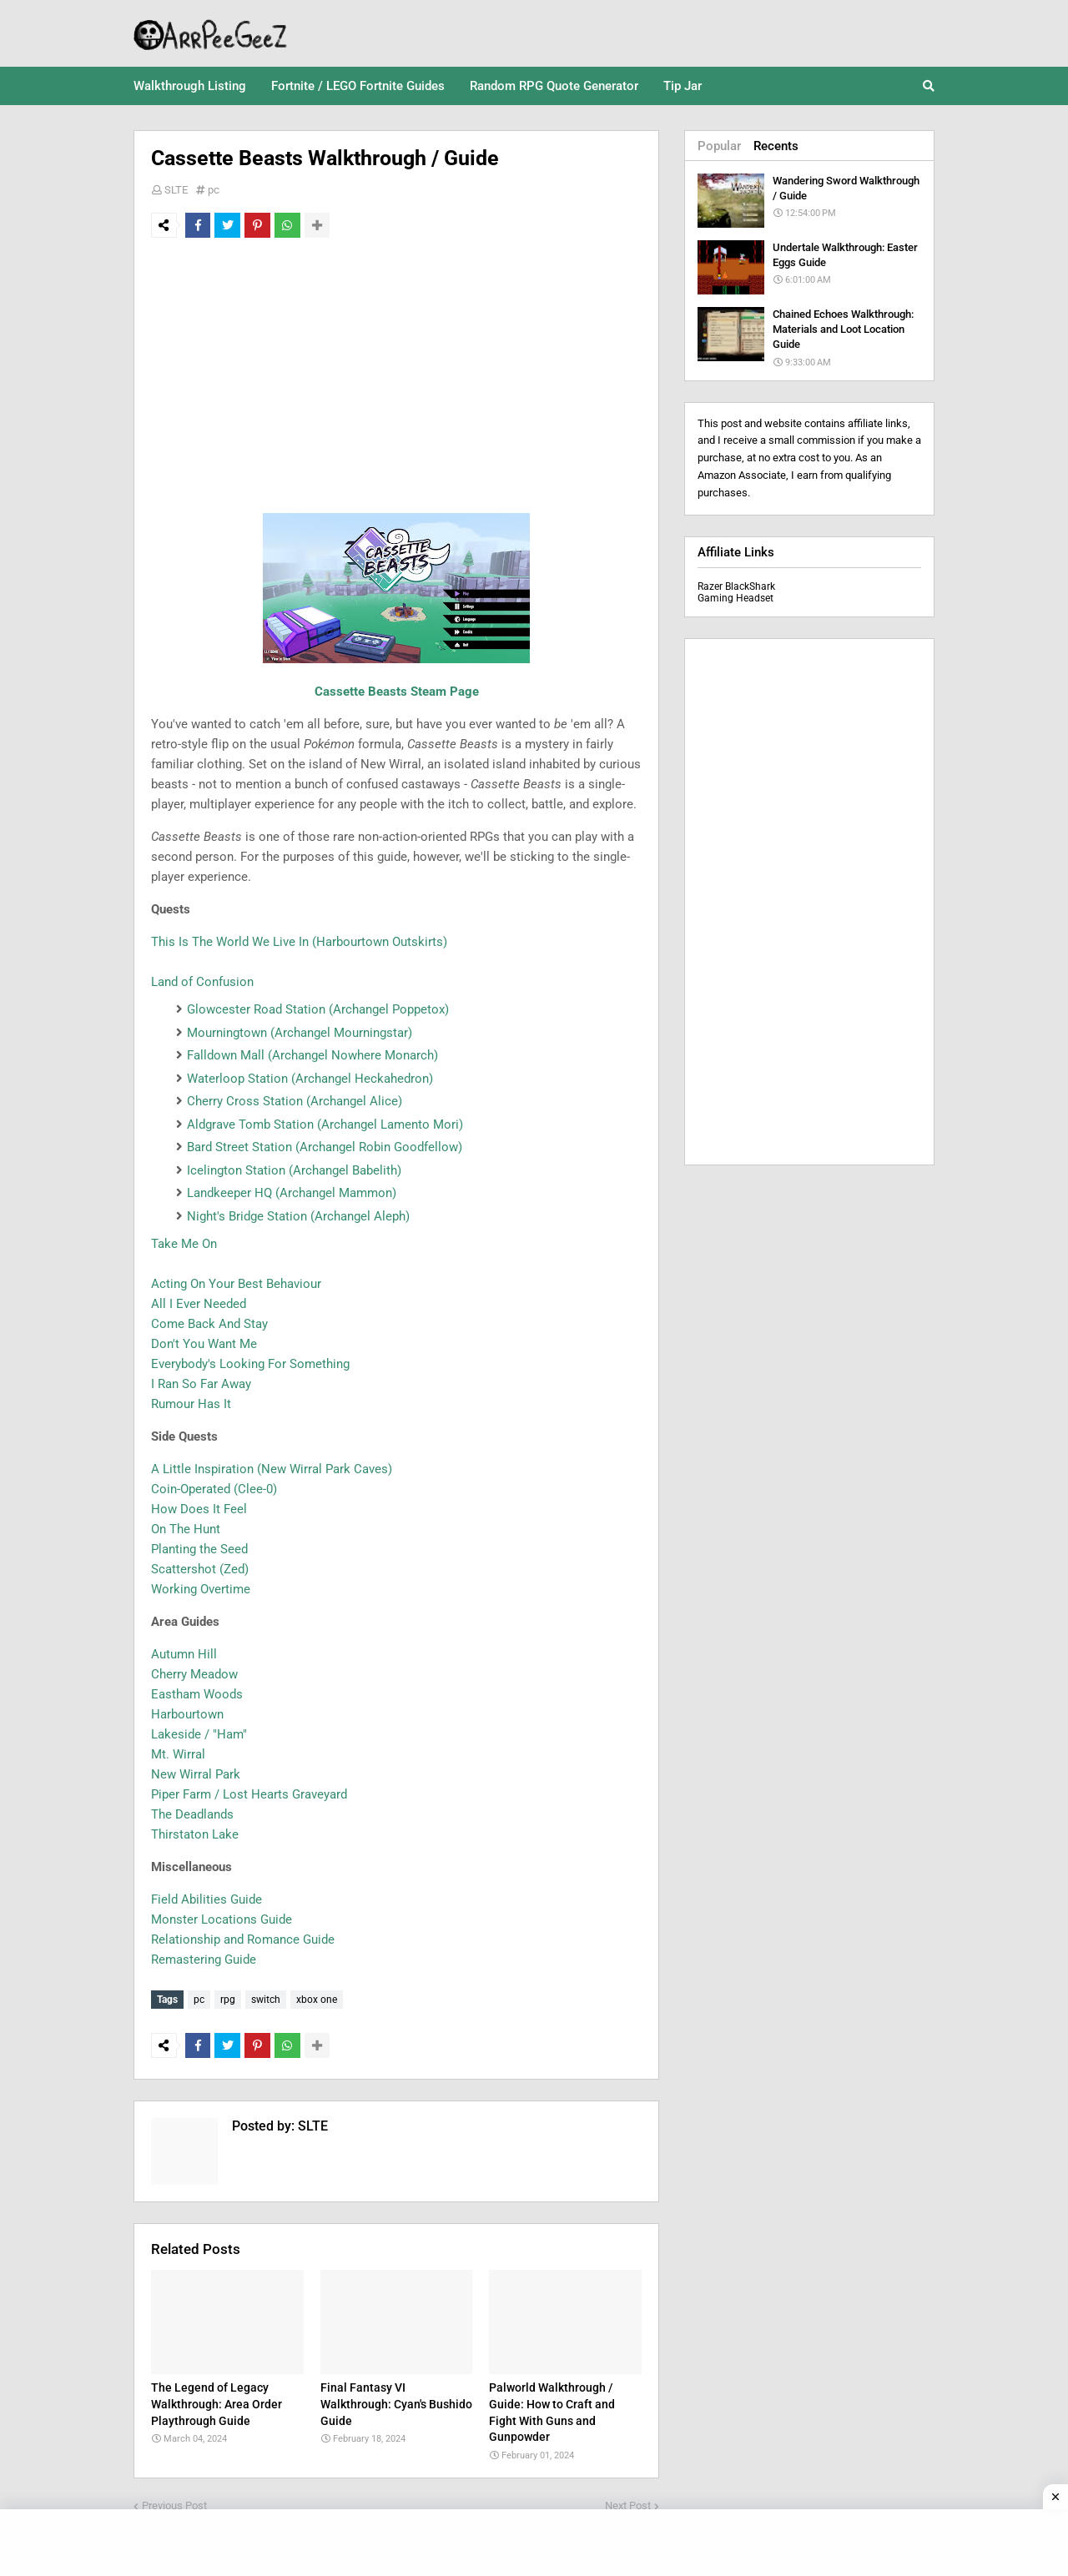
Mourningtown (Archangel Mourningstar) (299, 1032)
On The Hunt (185, 1529)
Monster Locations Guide (221, 1919)
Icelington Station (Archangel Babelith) (294, 1170)
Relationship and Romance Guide (243, 1939)
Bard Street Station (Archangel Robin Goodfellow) (324, 1147)
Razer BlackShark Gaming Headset (736, 592)
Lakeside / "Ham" (199, 1734)
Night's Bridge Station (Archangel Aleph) (298, 1216)
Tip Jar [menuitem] (682, 85)
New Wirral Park (195, 1774)
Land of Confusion (202, 981)
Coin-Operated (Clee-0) (214, 1489)
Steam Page (443, 691)
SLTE (176, 190)
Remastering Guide (203, 1959)
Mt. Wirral (178, 1754)
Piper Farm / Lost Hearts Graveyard (249, 1794)
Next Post (628, 2501)
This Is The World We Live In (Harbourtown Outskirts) (299, 941)
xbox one (316, 1999)
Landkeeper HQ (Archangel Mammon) (291, 1192)
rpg (227, 1999)
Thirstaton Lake (195, 1834)
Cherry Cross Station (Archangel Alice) (294, 1101)
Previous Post (174, 2501)
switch (265, 1999)
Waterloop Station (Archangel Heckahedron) (310, 1078)
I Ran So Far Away (201, 1383)
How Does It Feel (199, 1509)
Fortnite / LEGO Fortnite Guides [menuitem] (358, 85)
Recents (775, 145)
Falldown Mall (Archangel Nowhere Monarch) (312, 1055)
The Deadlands (192, 1814)
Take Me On (184, 1243)
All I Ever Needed (198, 1303)
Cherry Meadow (194, 1674)
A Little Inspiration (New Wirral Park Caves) (271, 1469)
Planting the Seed (199, 1549)
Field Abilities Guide (206, 1899)
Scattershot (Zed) (200, 1569)
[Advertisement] (396, 375)
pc (213, 190)
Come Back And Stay (209, 1323)
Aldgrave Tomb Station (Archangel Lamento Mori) (325, 1124)
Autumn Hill (184, 1654)
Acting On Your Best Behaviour (236, 1283)
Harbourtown (187, 1714)
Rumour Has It (191, 1403)
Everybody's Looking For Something (250, 1363)
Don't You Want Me (204, 1343)
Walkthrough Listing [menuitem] (190, 85)
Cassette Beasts (361, 691)
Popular (719, 145)
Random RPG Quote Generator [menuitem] (554, 85)
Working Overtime (200, 1589)
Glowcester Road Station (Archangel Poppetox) (318, 1009)
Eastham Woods (197, 1694)
